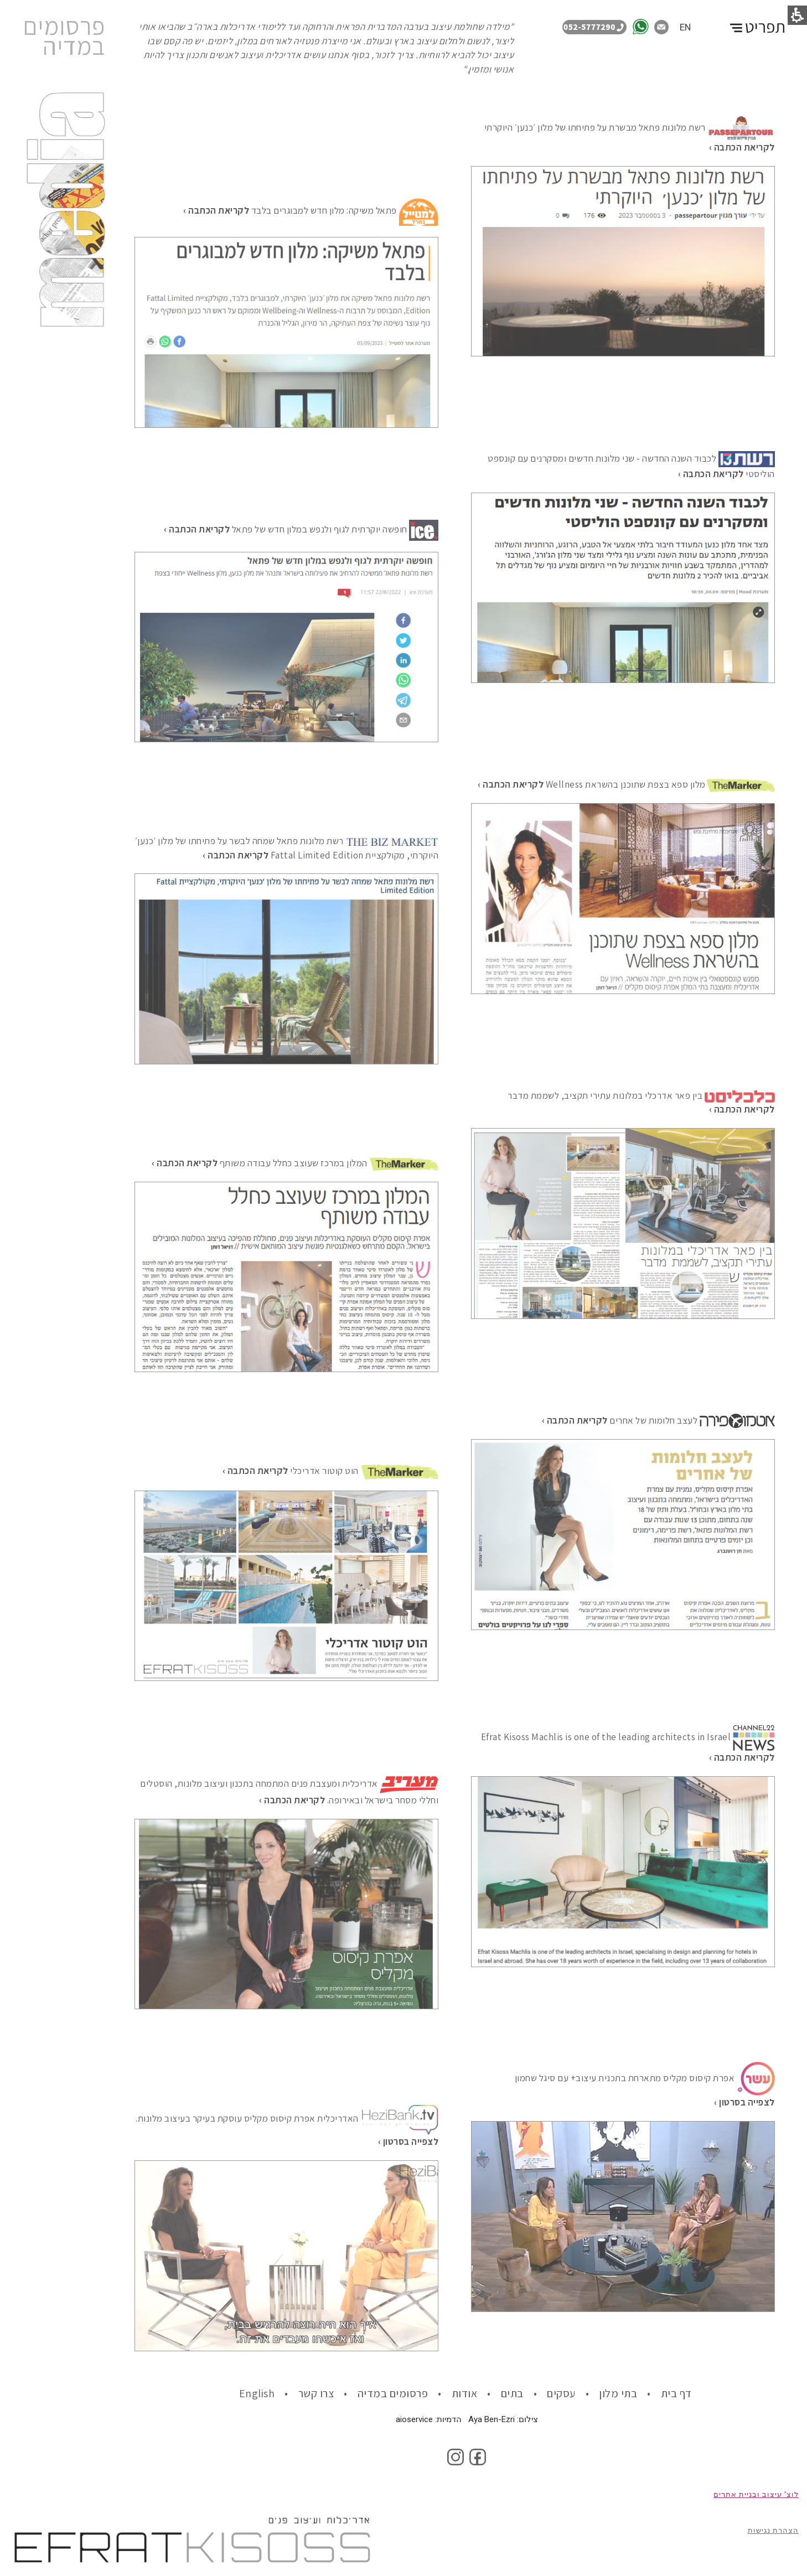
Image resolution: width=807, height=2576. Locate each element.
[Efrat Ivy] (292, 1800)
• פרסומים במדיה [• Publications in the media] (400, 2393)
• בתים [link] (519, 2393)
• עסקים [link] (568, 2393)
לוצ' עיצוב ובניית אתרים (756, 2494)
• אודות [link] (471, 2393)
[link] (643, 26)
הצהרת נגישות (773, 2530)
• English (263, 2393)
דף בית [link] (678, 2393)
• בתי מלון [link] (625, 2393)
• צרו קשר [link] (323, 2393)
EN (685, 27)
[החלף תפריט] (755, 21)
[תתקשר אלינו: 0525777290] (597, 26)
